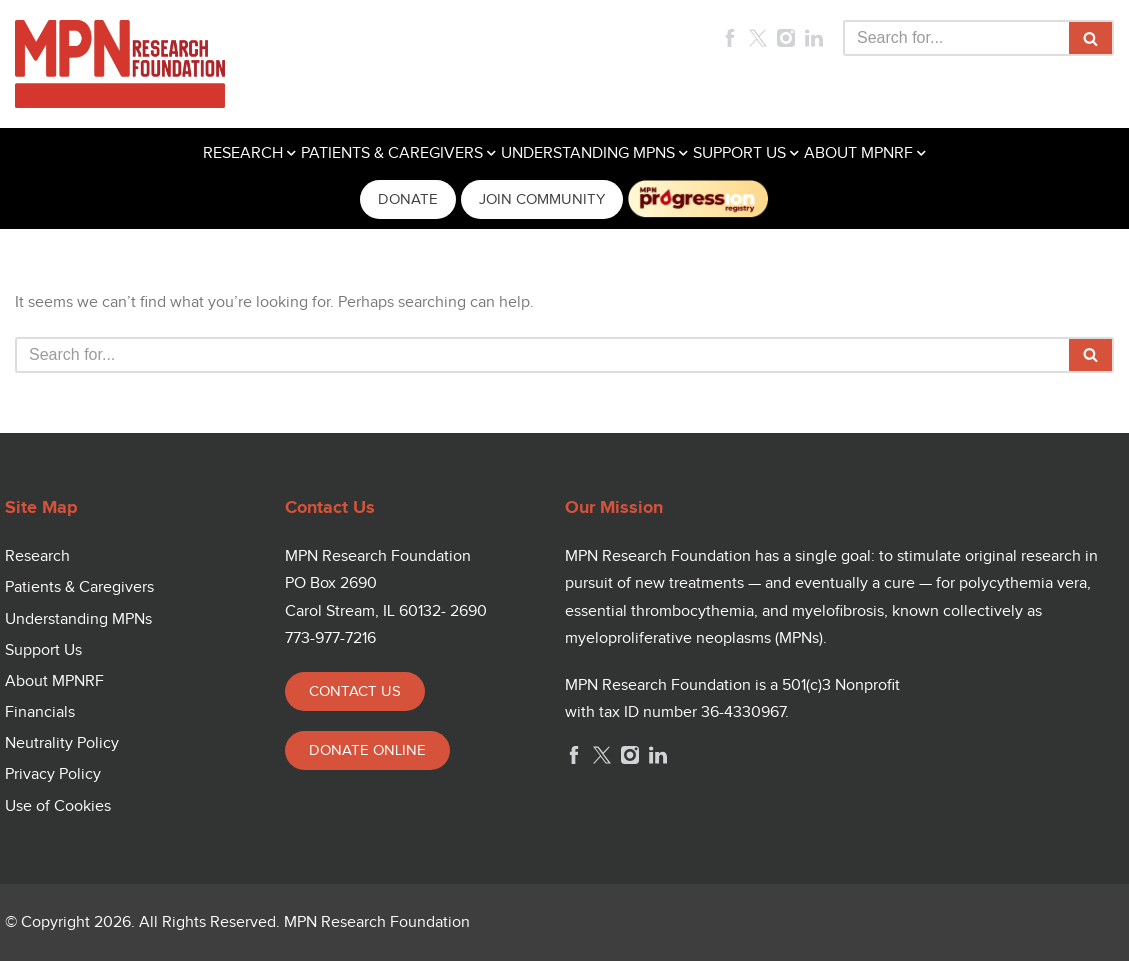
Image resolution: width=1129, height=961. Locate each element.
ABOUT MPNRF (858, 153)
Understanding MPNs (78, 619)
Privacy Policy (53, 774)
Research (37, 556)
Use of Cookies (58, 806)
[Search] (956, 38)
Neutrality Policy (62, 743)
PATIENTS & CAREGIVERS (392, 153)
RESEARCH (243, 153)
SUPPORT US (739, 153)
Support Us (43, 650)
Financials (40, 712)
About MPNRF (54, 681)
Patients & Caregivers (79, 587)
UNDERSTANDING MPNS (588, 153)
